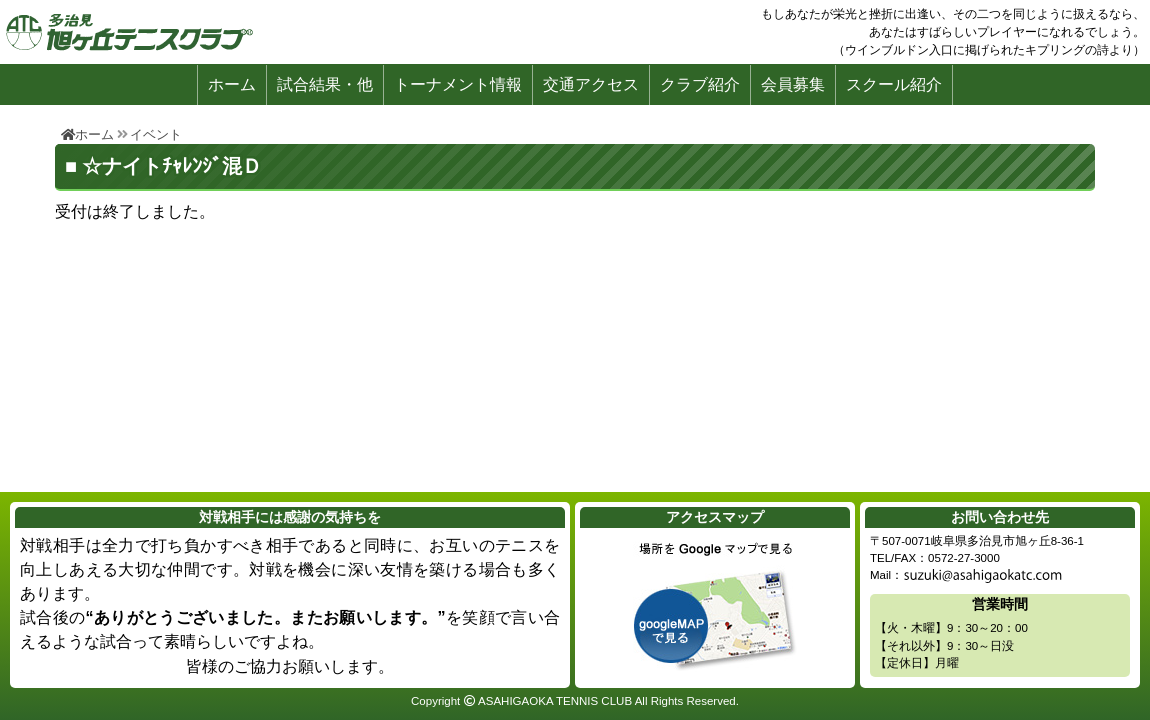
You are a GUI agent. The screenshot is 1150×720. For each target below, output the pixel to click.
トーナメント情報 (458, 84)
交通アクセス (591, 84)
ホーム (232, 84)
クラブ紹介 (700, 84)
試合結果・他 (325, 84)
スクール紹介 (894, 84)
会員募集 (793, 84)
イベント (156, 134)
